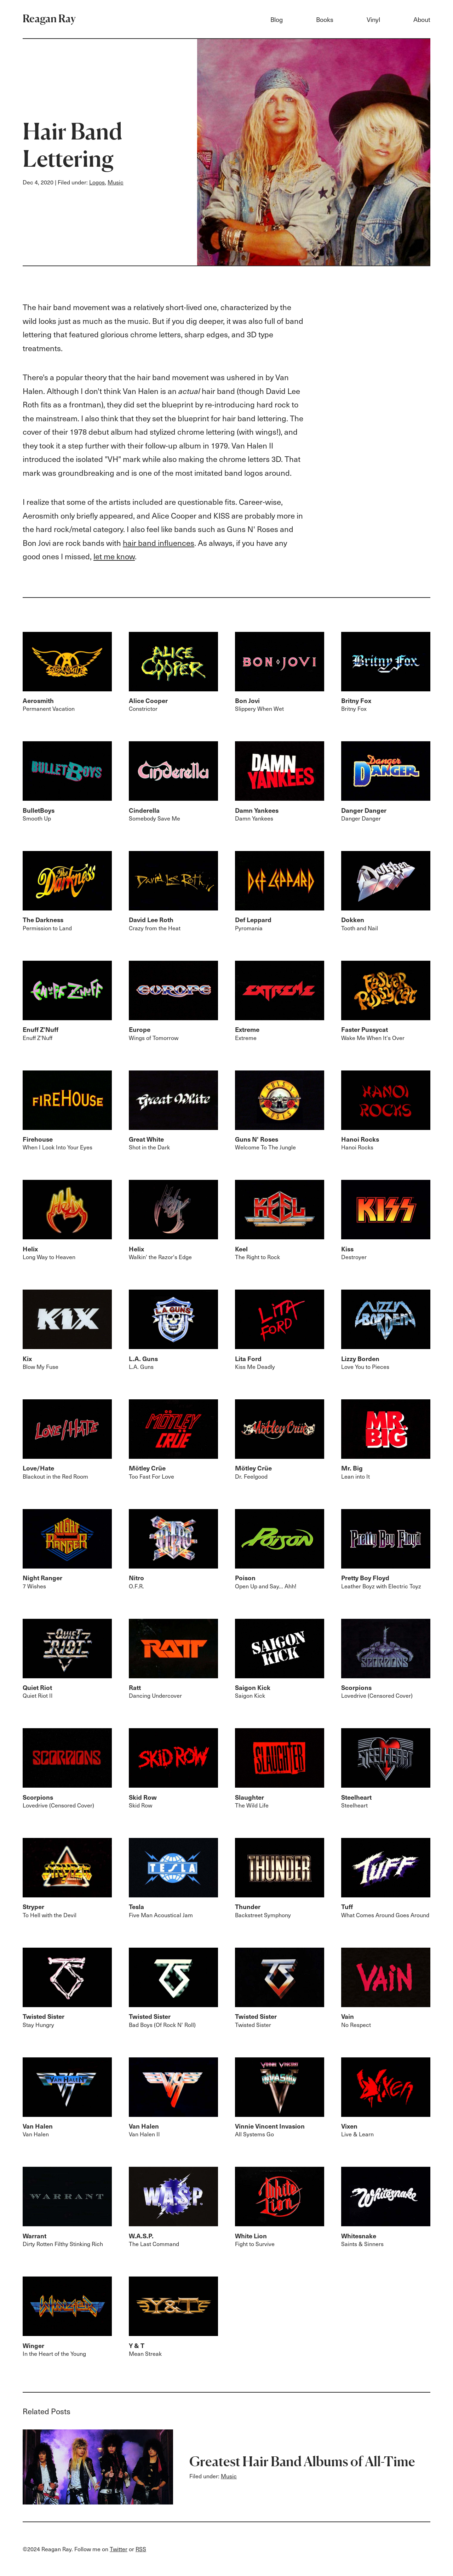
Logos (97, 182)
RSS (141, 2549)
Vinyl (373, 19)
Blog (276, 19)
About (421, 19)
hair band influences (158, 542)
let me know (114, 556)
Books (324, 19)
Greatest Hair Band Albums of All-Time (302, 2461)
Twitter (118, 2549)
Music (116, 182)
